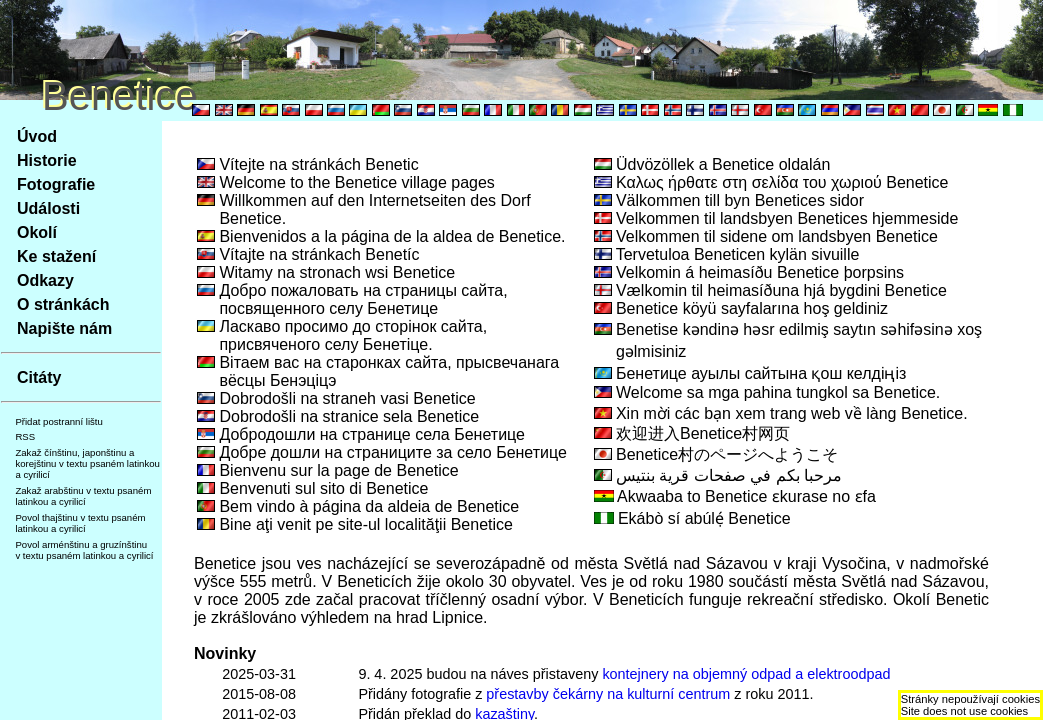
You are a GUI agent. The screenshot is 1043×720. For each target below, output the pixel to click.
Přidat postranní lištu (58, 421)
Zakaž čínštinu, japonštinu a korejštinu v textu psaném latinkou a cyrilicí (87, 463)
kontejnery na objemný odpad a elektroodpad (746, 674)
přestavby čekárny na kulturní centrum (608, 694)
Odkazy (45, 280)
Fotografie (56, 184)
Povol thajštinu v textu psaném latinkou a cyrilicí (80, 523)
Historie (47, 160)
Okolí (37, 232)
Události (48, 208)
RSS (25, 436)
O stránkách (63, 304)
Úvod (37, 136)
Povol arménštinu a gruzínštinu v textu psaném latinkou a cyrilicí (84, 550)
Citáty (39, 377)
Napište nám (64, 328)
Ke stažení (56, 256)
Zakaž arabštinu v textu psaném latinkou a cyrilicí (83, 496)
